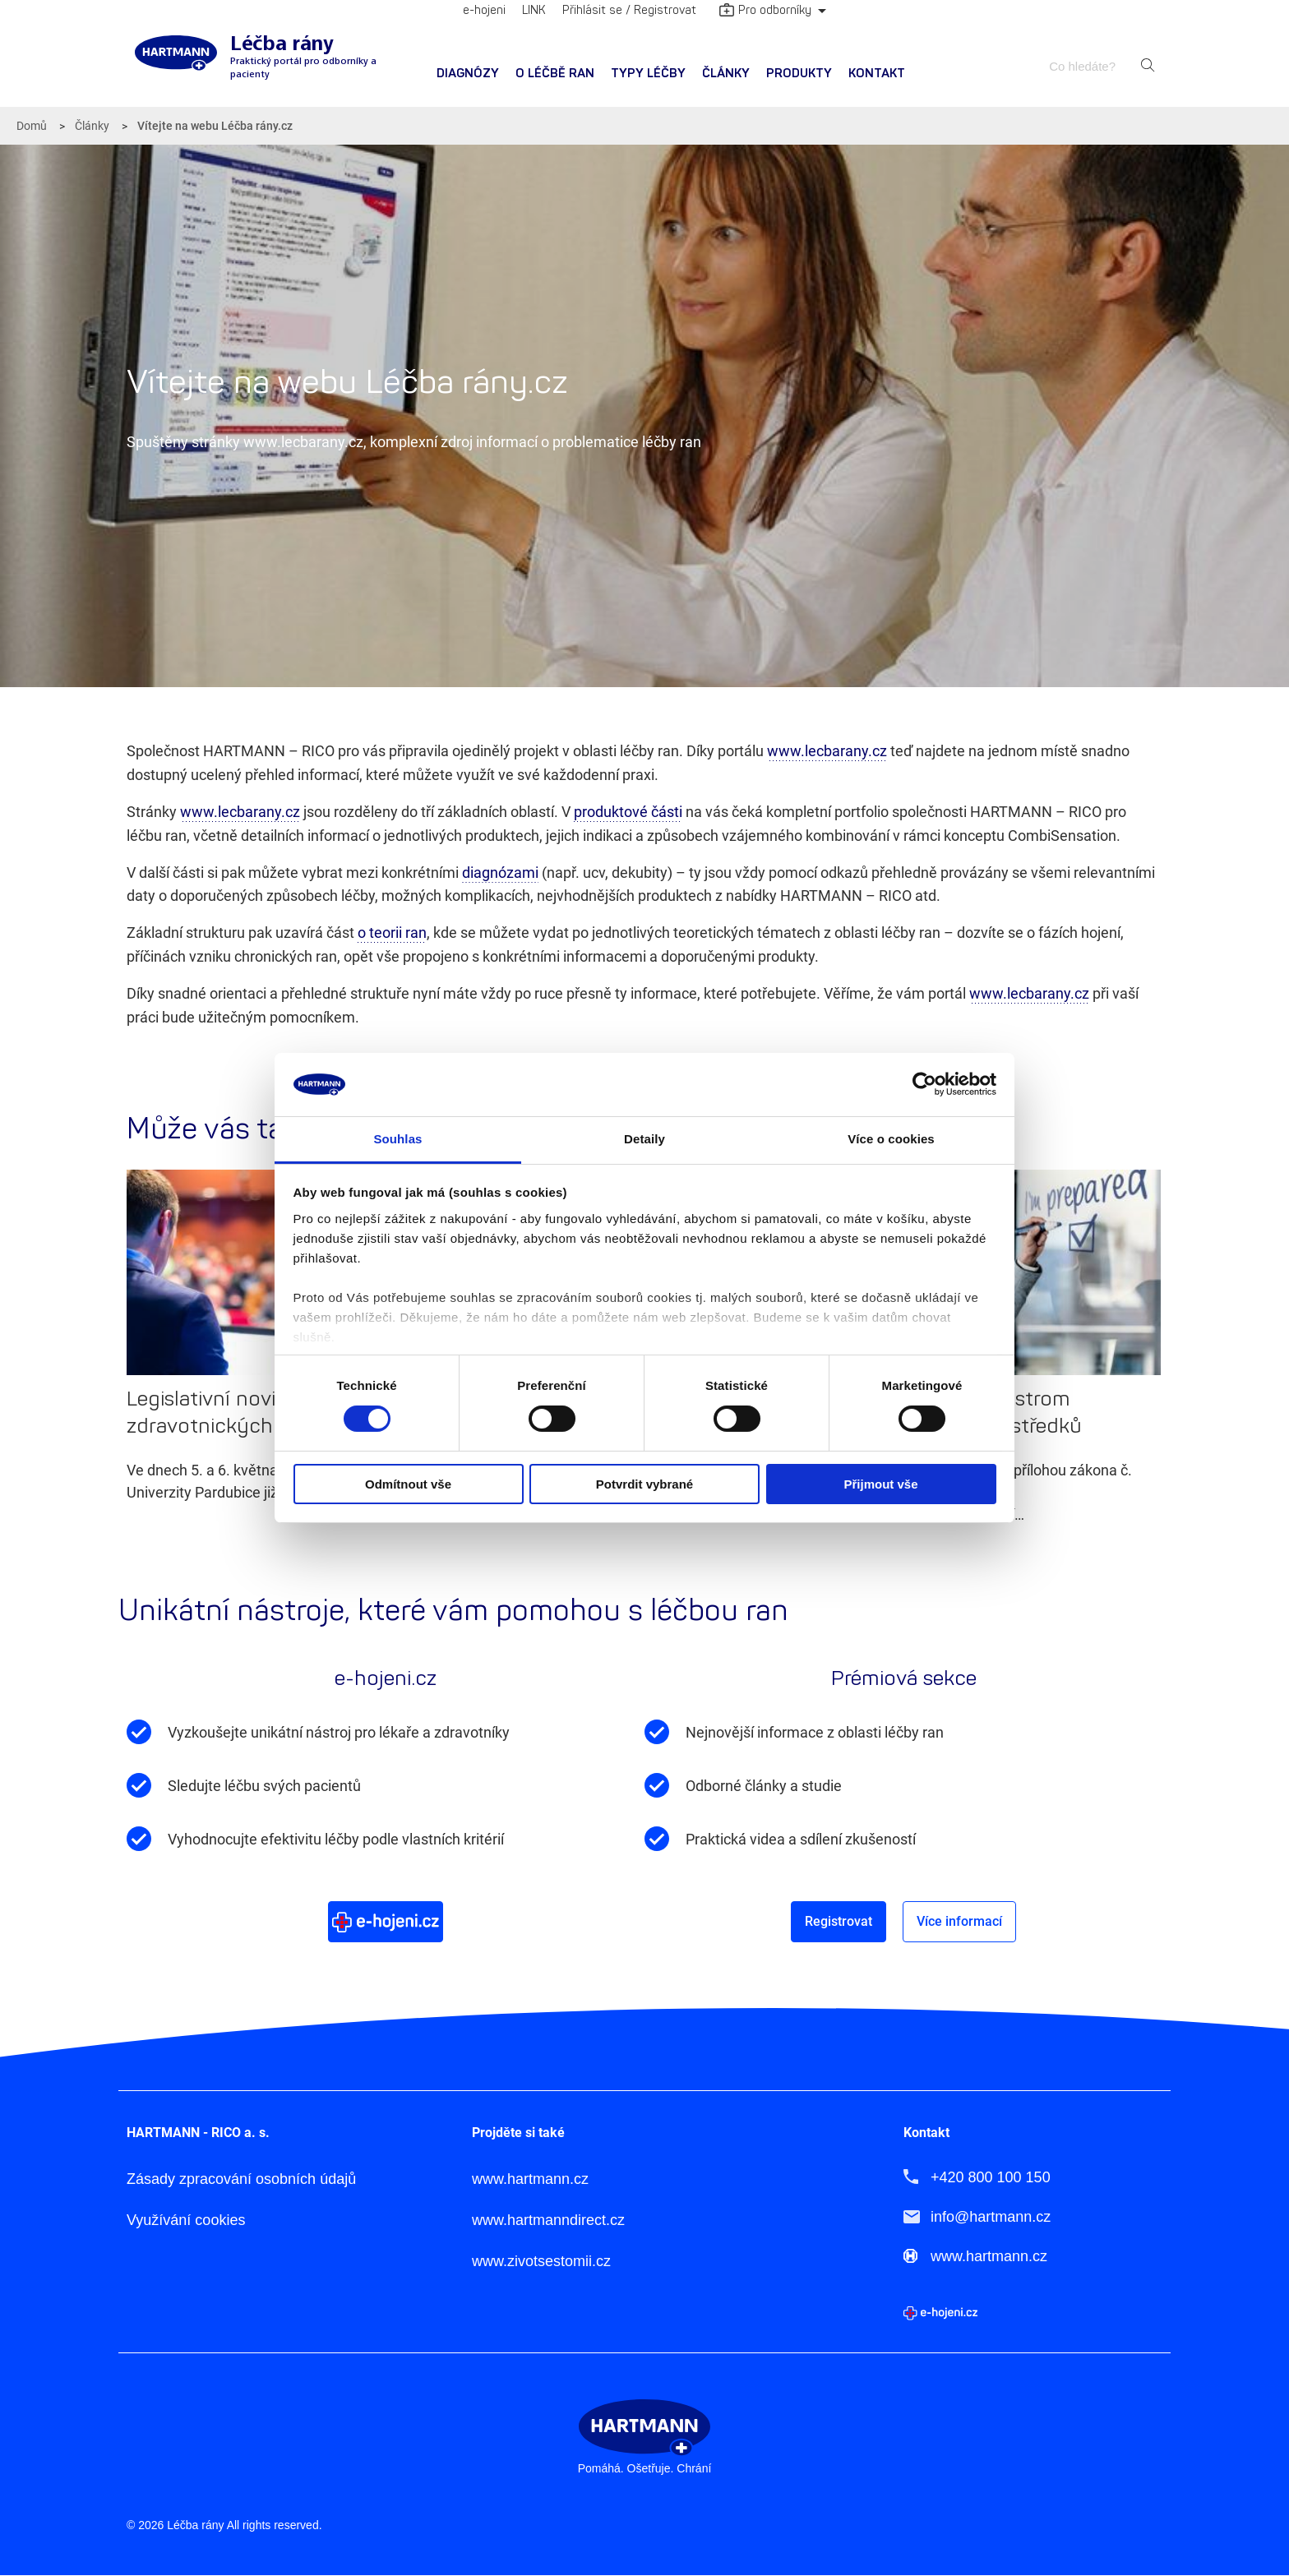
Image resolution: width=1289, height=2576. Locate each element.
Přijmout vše (880, 1484)
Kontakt (876, 73)
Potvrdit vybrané (644, 1484)
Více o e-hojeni (385, 1921)
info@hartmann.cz (991, 2216)
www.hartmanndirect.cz (548, 2219)
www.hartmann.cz (530, 2178)
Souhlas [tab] (397, 1139)
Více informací (959, 1921)
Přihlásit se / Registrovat (629, 10)
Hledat (1147, 66)
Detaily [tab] (644, 1139)
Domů (31, 125)
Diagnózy (468, 73)
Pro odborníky (765, 11)
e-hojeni (484, 10)
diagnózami (500, 872)
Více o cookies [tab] (891, 1139)
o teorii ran (392, 932)
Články (726, 73)
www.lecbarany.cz (827, 750)
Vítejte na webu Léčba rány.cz (215, 125)
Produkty (799, 73)
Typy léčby (648, 73)
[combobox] (1090, 66)
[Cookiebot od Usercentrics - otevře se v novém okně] (924, 1084)
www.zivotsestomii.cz (541, 2261)
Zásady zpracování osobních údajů (241, 2178)
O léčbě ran (554, 73)
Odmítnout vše (408, 1484)
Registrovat (838, 1921)
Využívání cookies (186, 2219)
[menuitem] (468, 74)
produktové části (628, 811)
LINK (534, 10)
